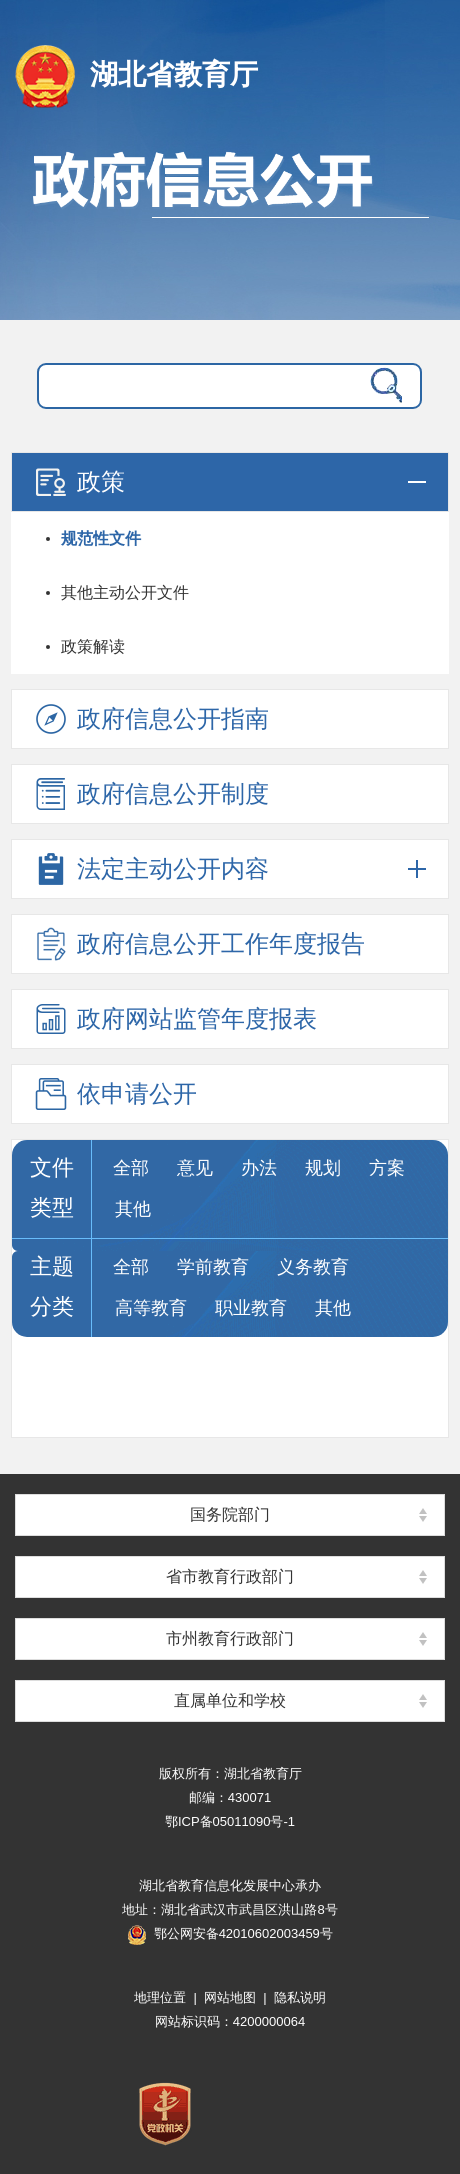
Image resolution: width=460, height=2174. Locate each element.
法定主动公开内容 (150, 869)
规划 (323, 1168)
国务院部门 (230, 1514)
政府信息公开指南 (150, 719)
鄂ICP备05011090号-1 (230, 1821)
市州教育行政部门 (230, 1638)
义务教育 (313, 1267)
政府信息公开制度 (150, 794)
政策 (78, 482)
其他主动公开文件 (125, 592)
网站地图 (230, 1997)
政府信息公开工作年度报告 (198, 944)
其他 (133, 1209)
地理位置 (160, 1997)
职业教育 (251, 1308)
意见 (195, 1168)
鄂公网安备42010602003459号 (230, 1933)
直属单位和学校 (230, 1700)
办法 (259, 1168)
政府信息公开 (230, 225)
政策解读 (93, 646)
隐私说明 (300, 1997)
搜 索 (382, 386)
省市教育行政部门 (230, 1576)
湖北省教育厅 (174, 74)
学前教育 (213, 1267)
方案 (387, 1168)
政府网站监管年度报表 (174, 1019)
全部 (131, 1168)
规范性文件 (101, 538)
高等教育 (151, 1308)
